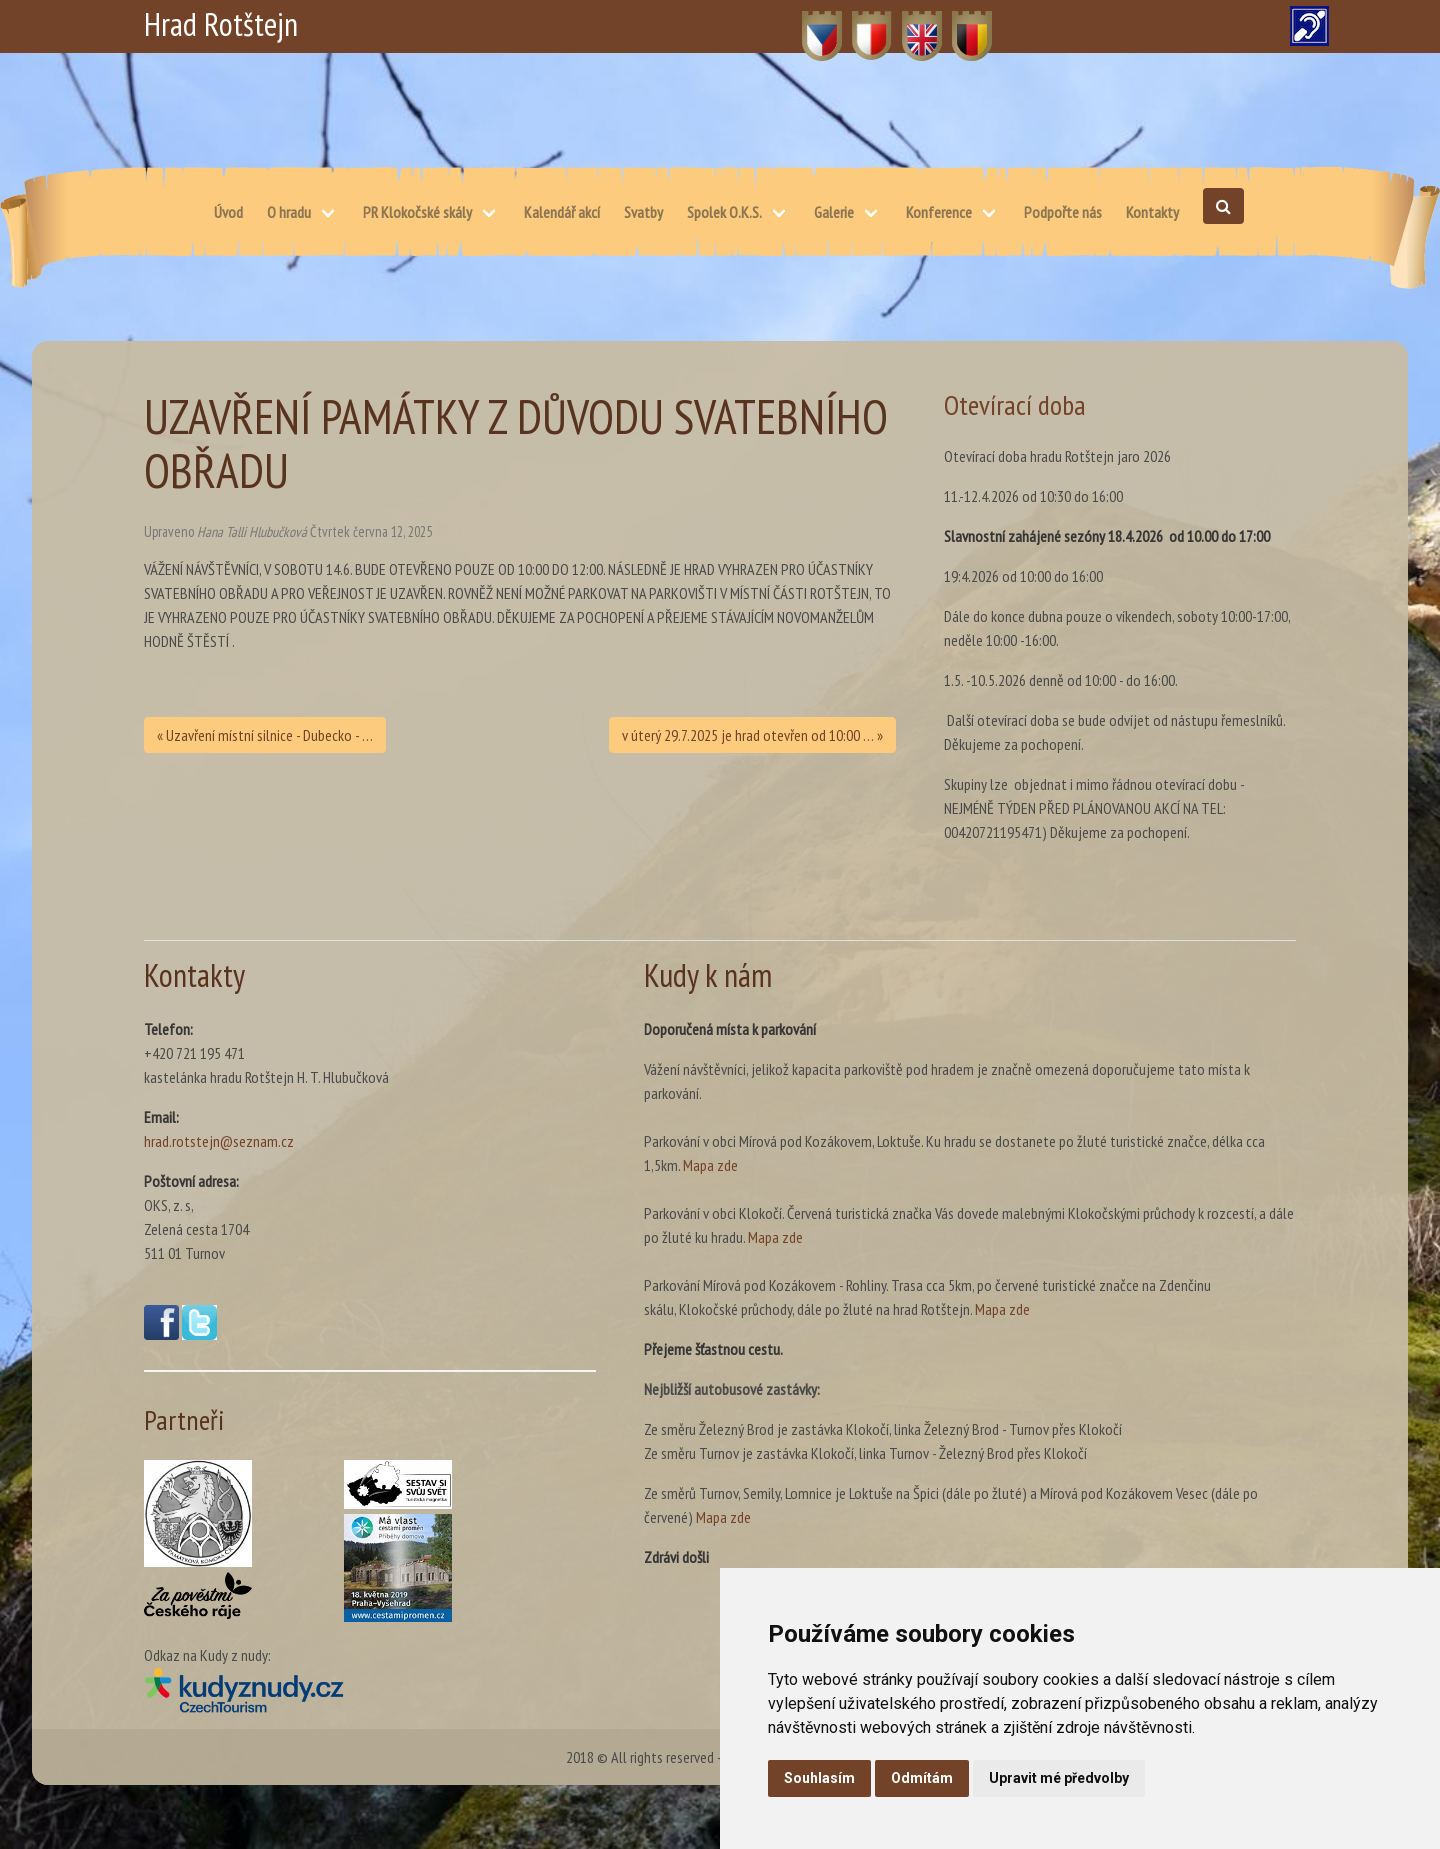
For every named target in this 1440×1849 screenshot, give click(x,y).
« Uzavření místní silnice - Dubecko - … (265, 735)
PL (859, 25)
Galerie (834, 212)
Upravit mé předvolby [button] (1059, 1778)
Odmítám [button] (922, 1778)
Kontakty (1152, 212)
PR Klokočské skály (417, 212)
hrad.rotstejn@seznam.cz (219, 1141)
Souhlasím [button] (819, 1778)
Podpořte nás (1063, 212)
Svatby (643, 212)
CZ (810, 25)
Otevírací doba (1015, 404)
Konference (939, 212)
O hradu (289, 212)
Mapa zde (710, 1165)
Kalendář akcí (562, 212)
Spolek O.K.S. (724, 212)
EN (910, 25)
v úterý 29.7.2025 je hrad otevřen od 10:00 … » (752, 735)
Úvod (228, 212)
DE (960, 25)
